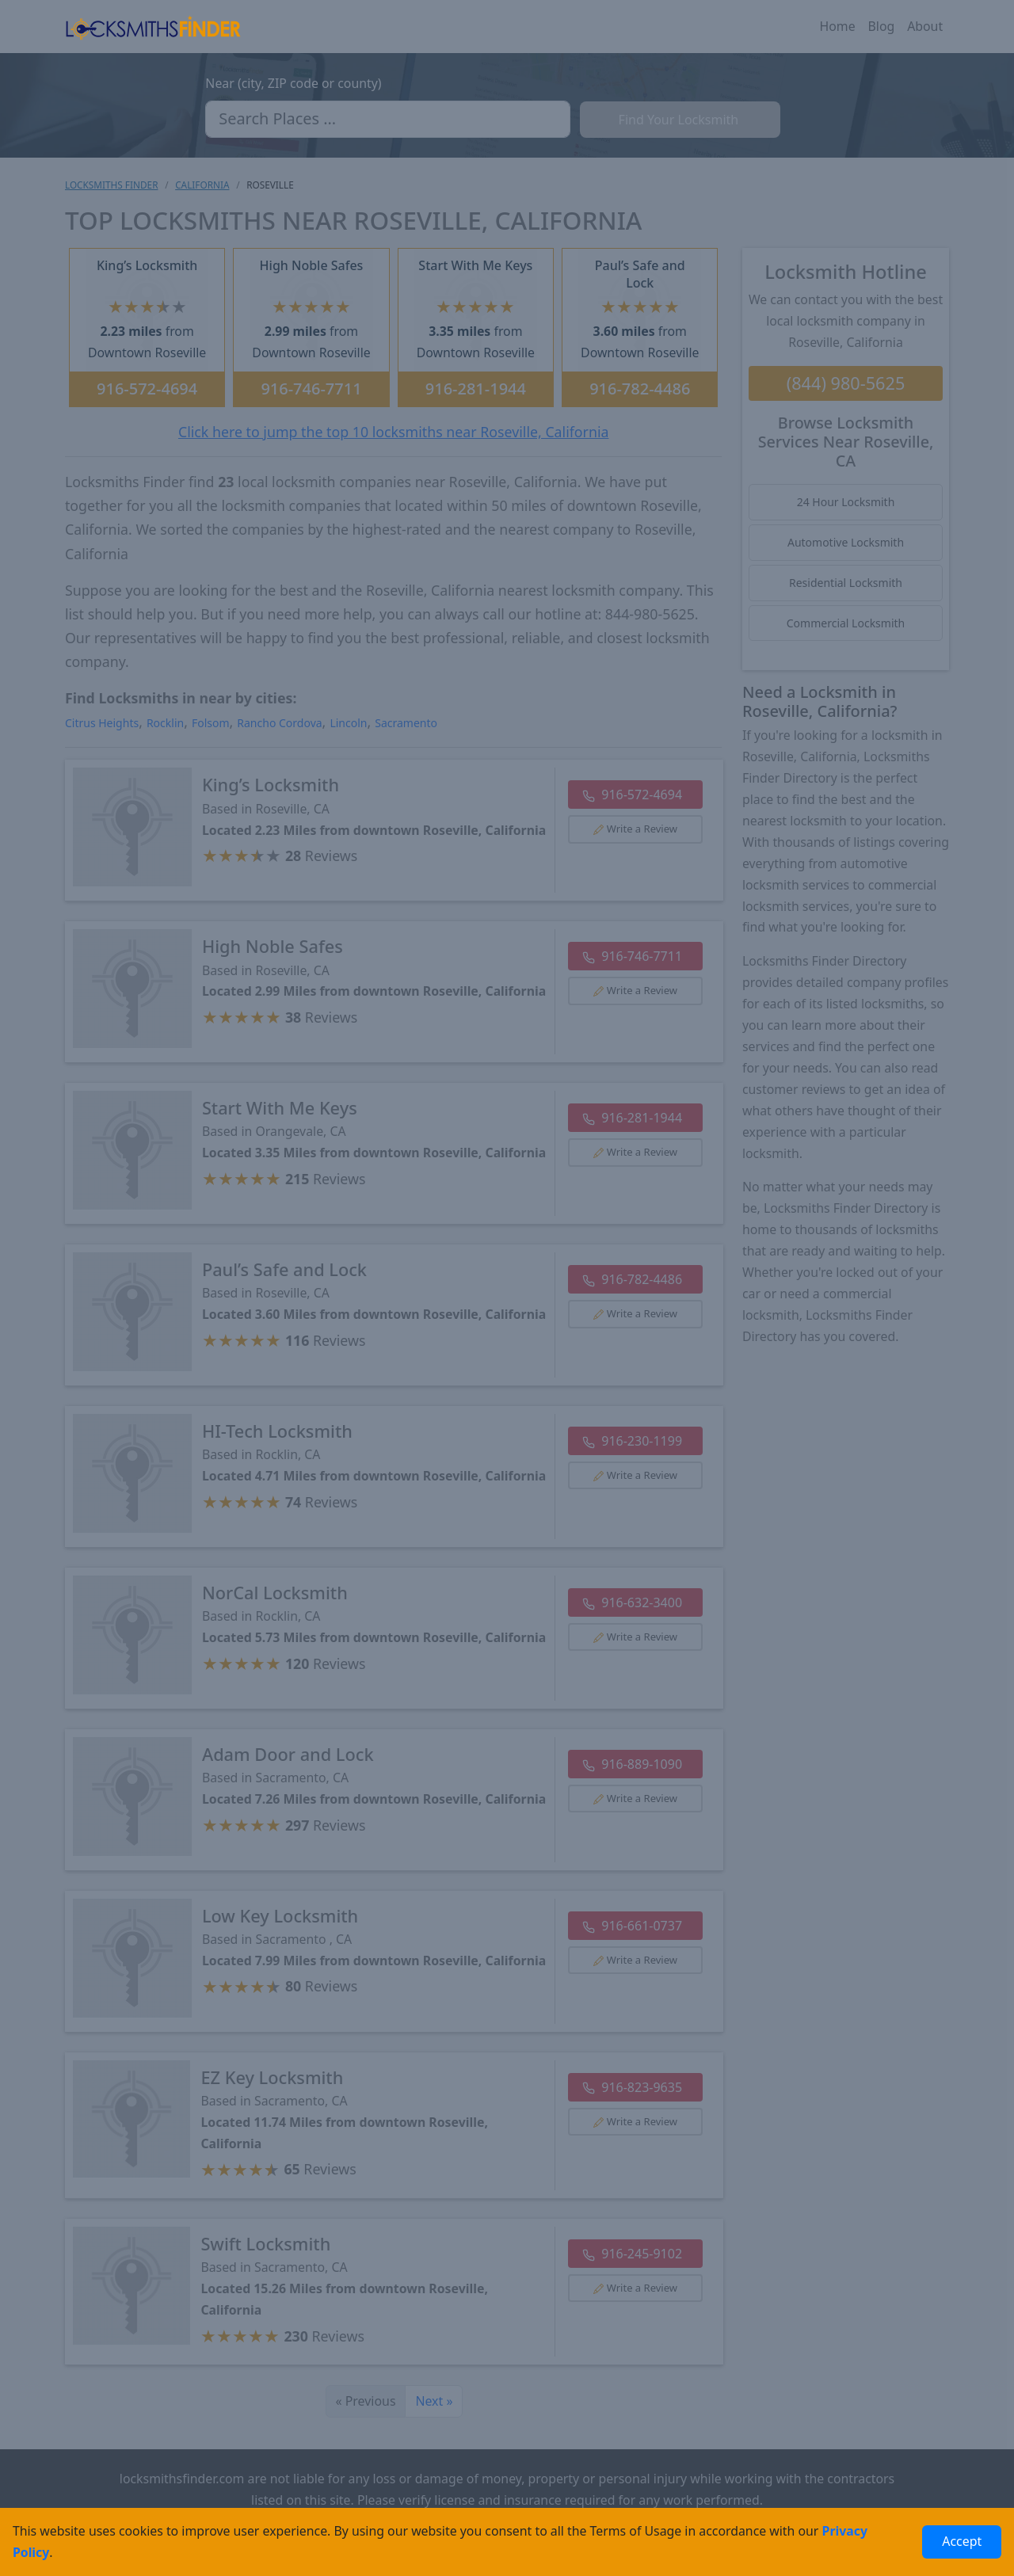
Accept (962, 2541)
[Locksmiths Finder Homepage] (153, 26)
